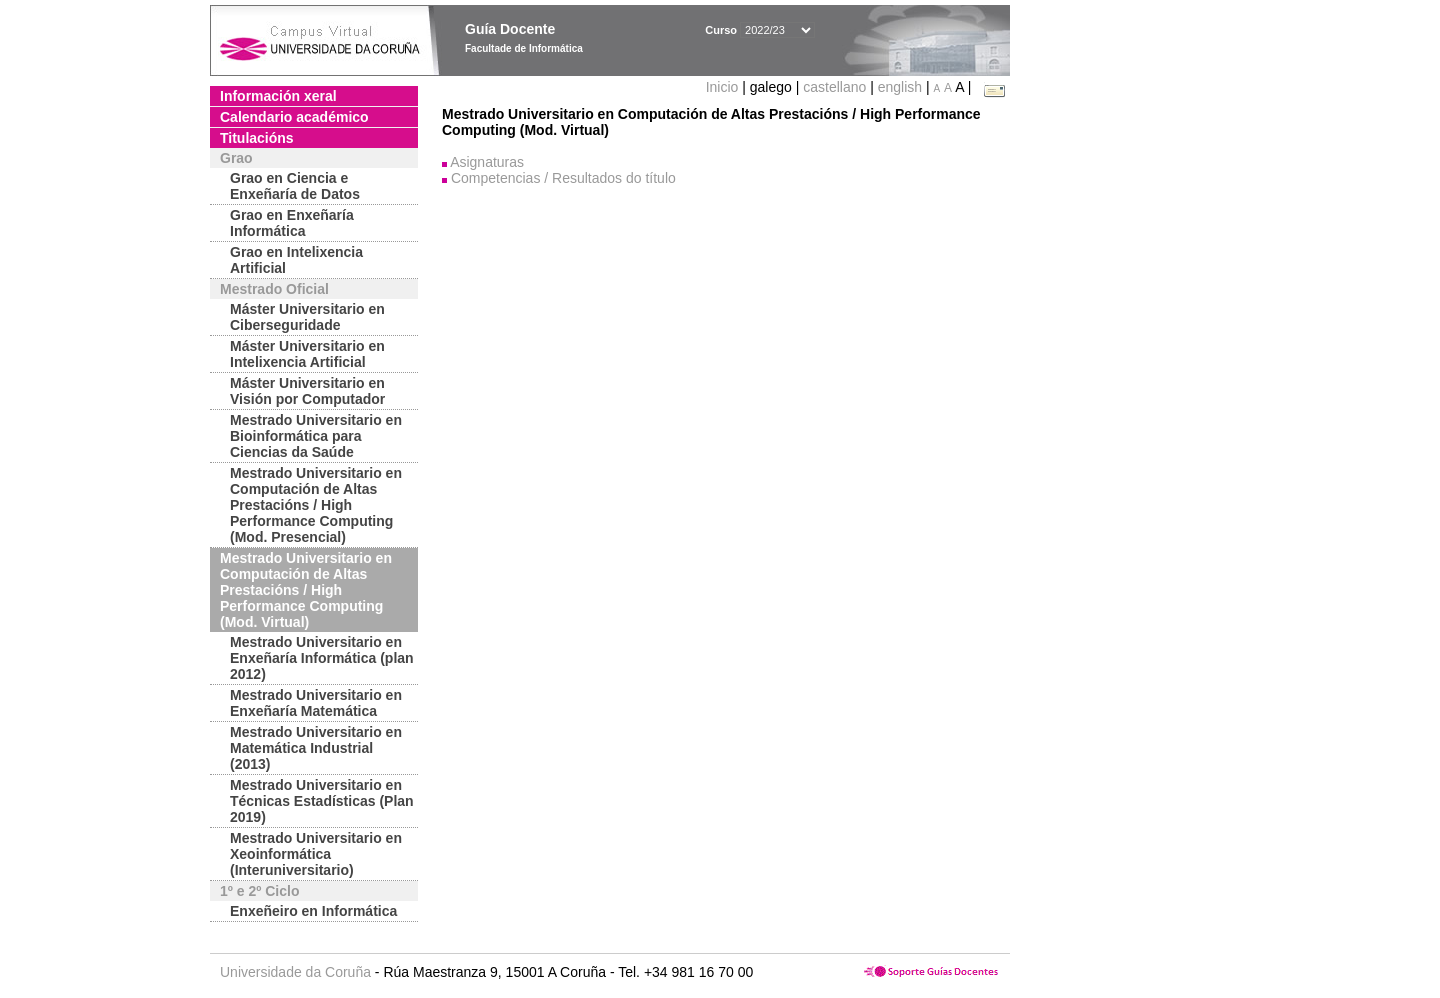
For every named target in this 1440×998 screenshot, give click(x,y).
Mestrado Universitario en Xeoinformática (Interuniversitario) (316, 854)
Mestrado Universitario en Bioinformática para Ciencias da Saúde (316, 436)
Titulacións (257, 138)
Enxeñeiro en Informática (313, 911)
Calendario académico (294, 117)
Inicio (724, 87)
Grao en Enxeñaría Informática (292, 223)
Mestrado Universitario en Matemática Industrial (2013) (316, 748)
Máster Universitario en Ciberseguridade (307, 317)
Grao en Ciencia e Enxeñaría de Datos (295, 186)
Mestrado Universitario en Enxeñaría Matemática (316, 703)
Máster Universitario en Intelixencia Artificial (307, 354)
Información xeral (278, 96)
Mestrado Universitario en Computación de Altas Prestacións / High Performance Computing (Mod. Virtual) (306, 590)
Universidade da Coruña (295, 972)
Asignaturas (487, 162)
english (900, 87)
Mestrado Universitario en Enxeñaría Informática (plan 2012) (322, 658)
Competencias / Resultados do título (563, 178)
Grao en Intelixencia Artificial (296, 260)
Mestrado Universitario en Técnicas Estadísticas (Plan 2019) (322, 801)
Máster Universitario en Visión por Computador (307, 391)
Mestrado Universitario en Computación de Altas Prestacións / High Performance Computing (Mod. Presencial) (316, 505)
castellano (834, 87)
